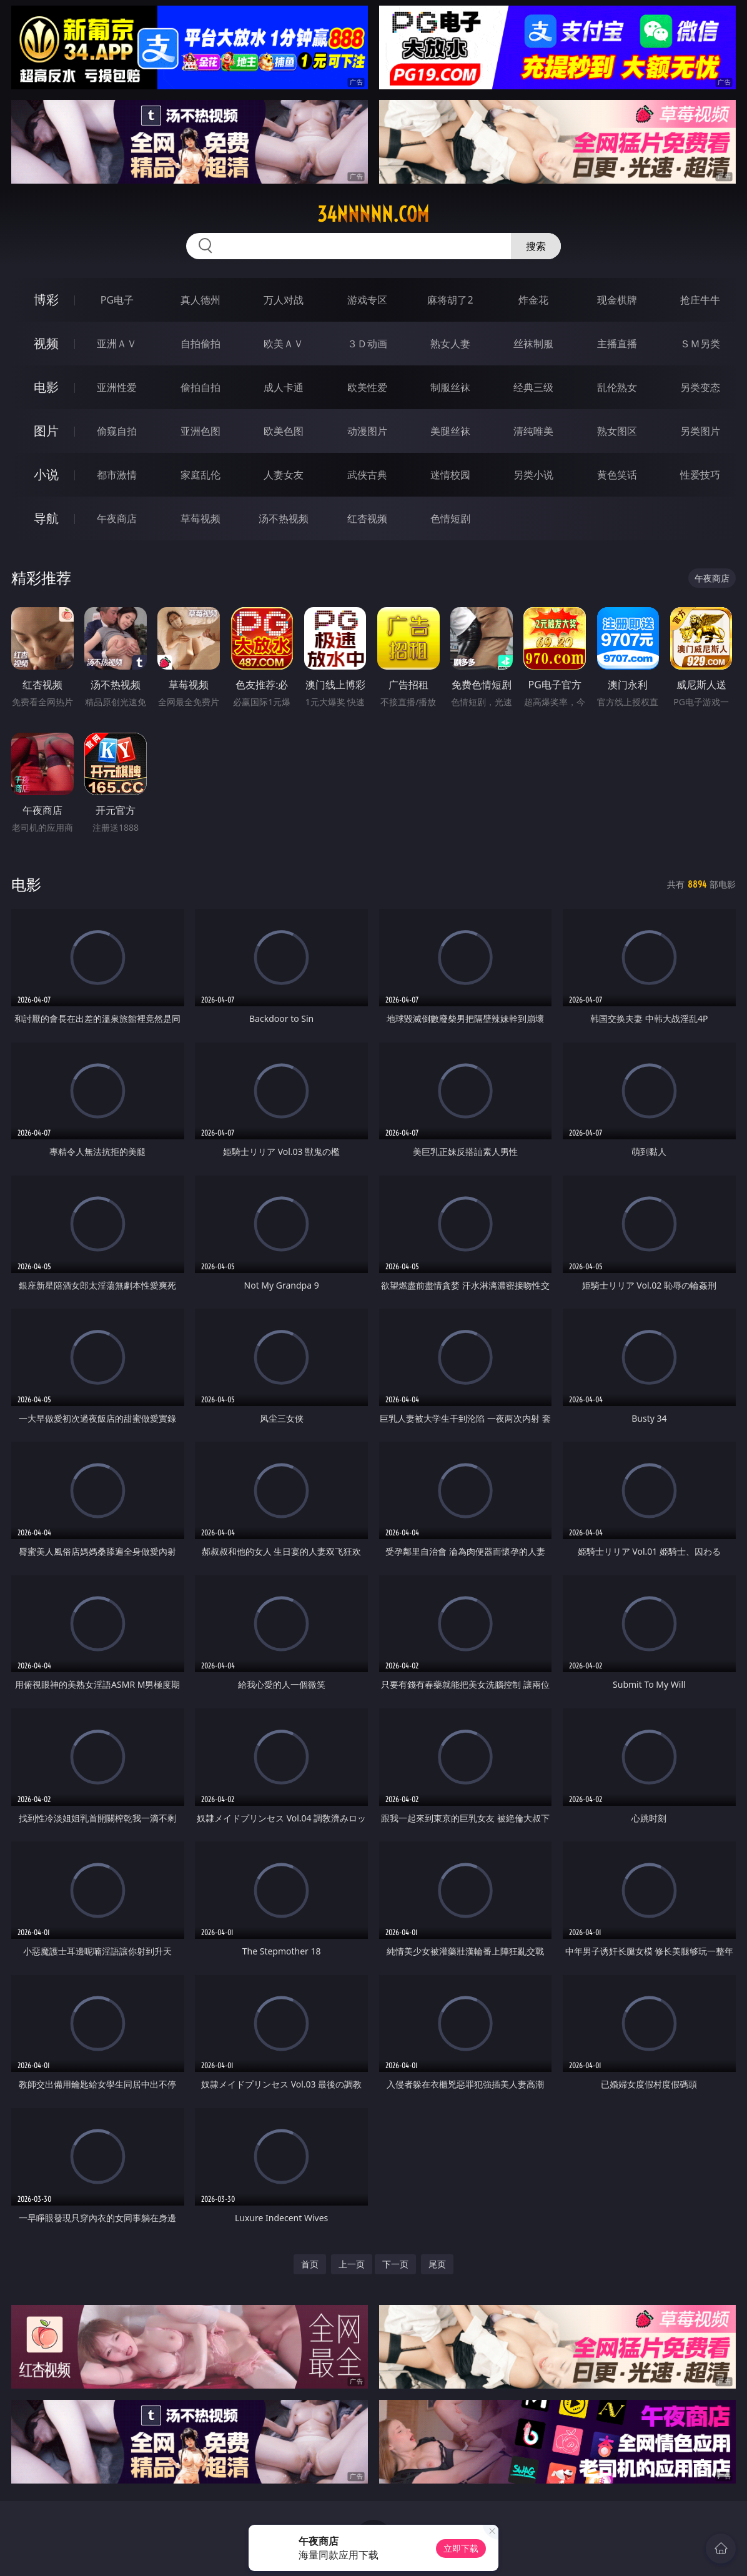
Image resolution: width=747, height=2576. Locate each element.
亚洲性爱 (117, 387)
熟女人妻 (450, 343)
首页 (310, 2264)
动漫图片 (367, 431)
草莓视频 (200, 518)
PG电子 (117, 300)
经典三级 (533, 387)
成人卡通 (284, 387)
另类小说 (533, 475)
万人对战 (284, 300)
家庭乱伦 (200, 475)
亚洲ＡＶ (117, 343)
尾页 (437, 2264)
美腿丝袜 (450, 431)
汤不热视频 (284, 518)
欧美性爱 (367, 387)
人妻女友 (284, 475)
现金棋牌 (617, 300)
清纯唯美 (533, 431)
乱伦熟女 (617, 387)
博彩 (46, 299)
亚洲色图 (200, 431)
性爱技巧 (700, 475)
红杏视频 (367, 518)
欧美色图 (284, 431)
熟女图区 (617, 431)
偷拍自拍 (200, 387)
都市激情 (117, 475)
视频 (46, 343)
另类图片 (700, 431)
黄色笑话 (617, 475)
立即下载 (460, 2548)
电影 (46, 387)
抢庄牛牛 (700, 300)
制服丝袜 (450, 387)
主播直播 (617, 343)
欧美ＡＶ (284, 343)
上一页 (352, 2264)
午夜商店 (117, 518)
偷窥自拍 (117, 431)
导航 (46, 518)
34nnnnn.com (373, 214)
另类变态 (700, 387)
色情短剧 (450, 518)
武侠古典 (367, 475)
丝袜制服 (533, 343)
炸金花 (533, 300)
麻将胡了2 (450, 300)
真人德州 (200, 300)
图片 (46, 430)
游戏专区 (367, 300)
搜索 (536, 246)
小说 (46, 474)
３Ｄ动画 (367, 343)
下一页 (395, 2264)
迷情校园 (450, 475)
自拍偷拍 (200, 343)
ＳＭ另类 (700, 343)
